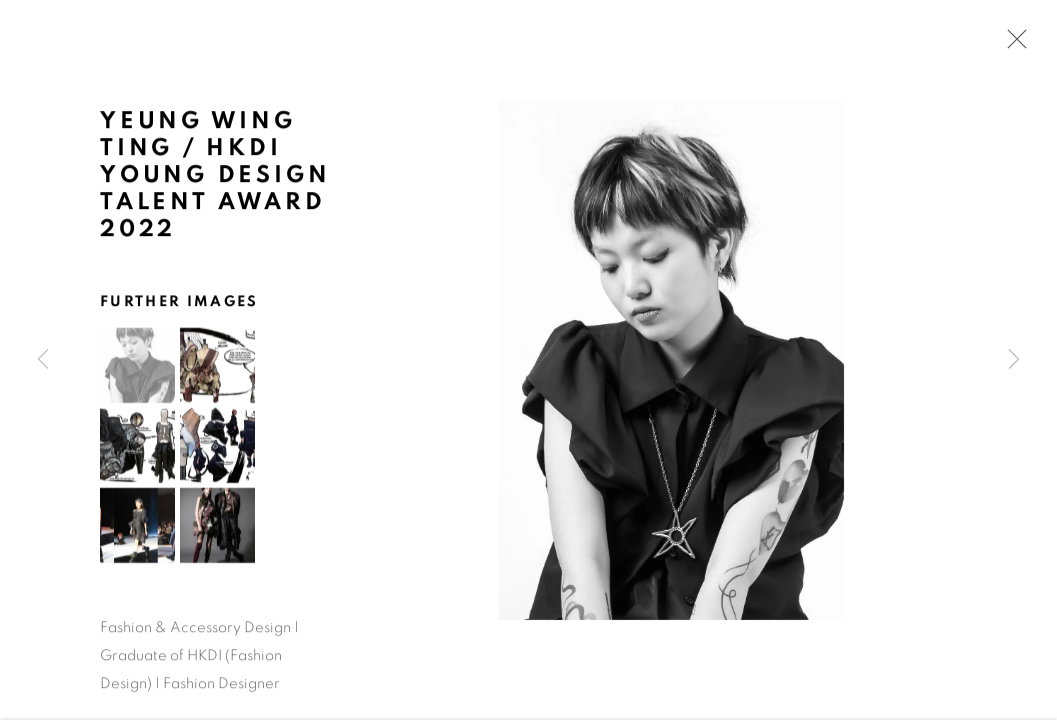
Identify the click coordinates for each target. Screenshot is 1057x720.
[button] (137, 367)
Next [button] (1014, 360)
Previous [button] (43, 360)
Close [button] (1012, 45)
